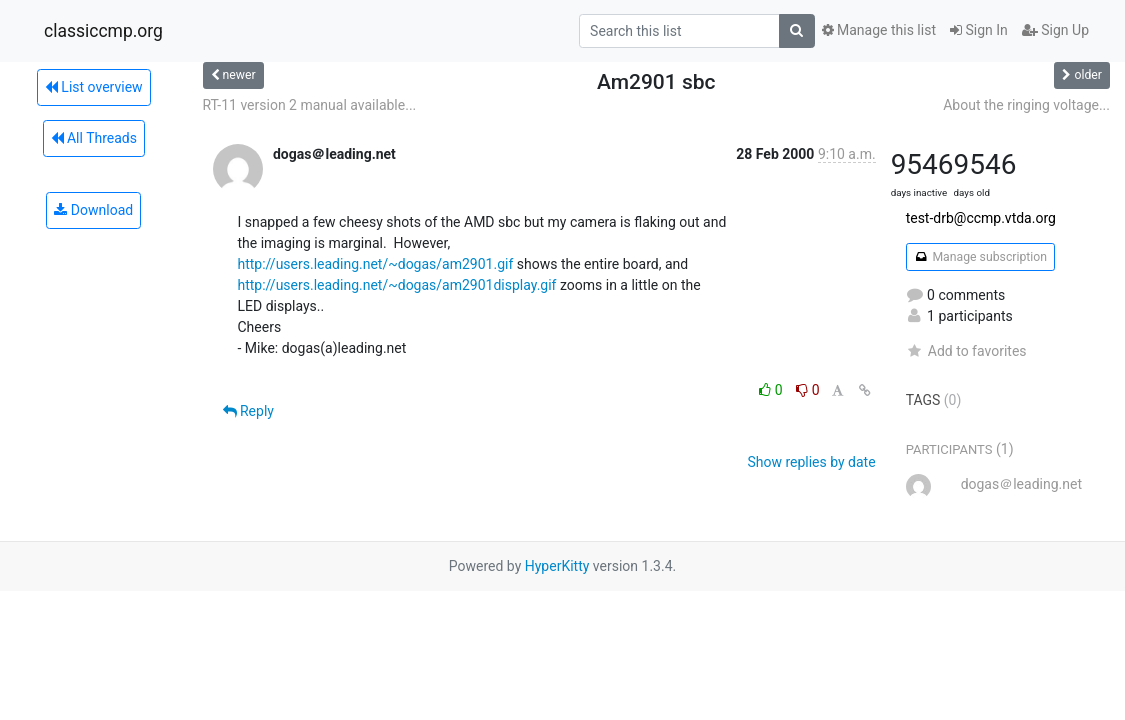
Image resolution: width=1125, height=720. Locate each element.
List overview (94, 87)
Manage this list (879, 30)
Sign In (979, 30)
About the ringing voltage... (1026, 105)
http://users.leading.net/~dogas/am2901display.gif (397, 285)
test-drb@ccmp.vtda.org (981, 218)
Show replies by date (811, 462)
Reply (248, 411)
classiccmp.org (103, 31)
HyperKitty (557, 566)
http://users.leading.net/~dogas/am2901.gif (376, 264)
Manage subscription (980, 257)
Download (93, 210)
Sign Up (1055, 30)
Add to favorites (966, 351)
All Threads (94, 138)
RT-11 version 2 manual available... (310, 105)
